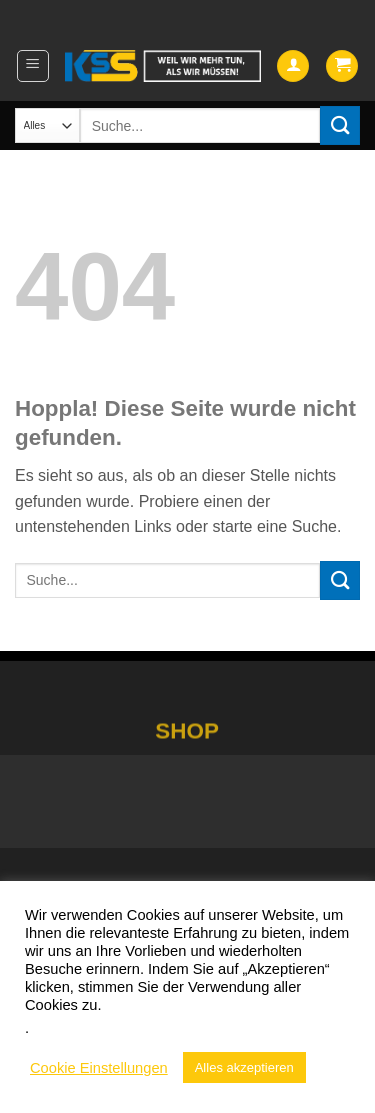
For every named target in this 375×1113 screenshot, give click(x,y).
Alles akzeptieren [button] (244, 1067)
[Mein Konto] (293, 66)
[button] (33, 66)
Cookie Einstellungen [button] (99, 1068)
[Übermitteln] (340, 125)
